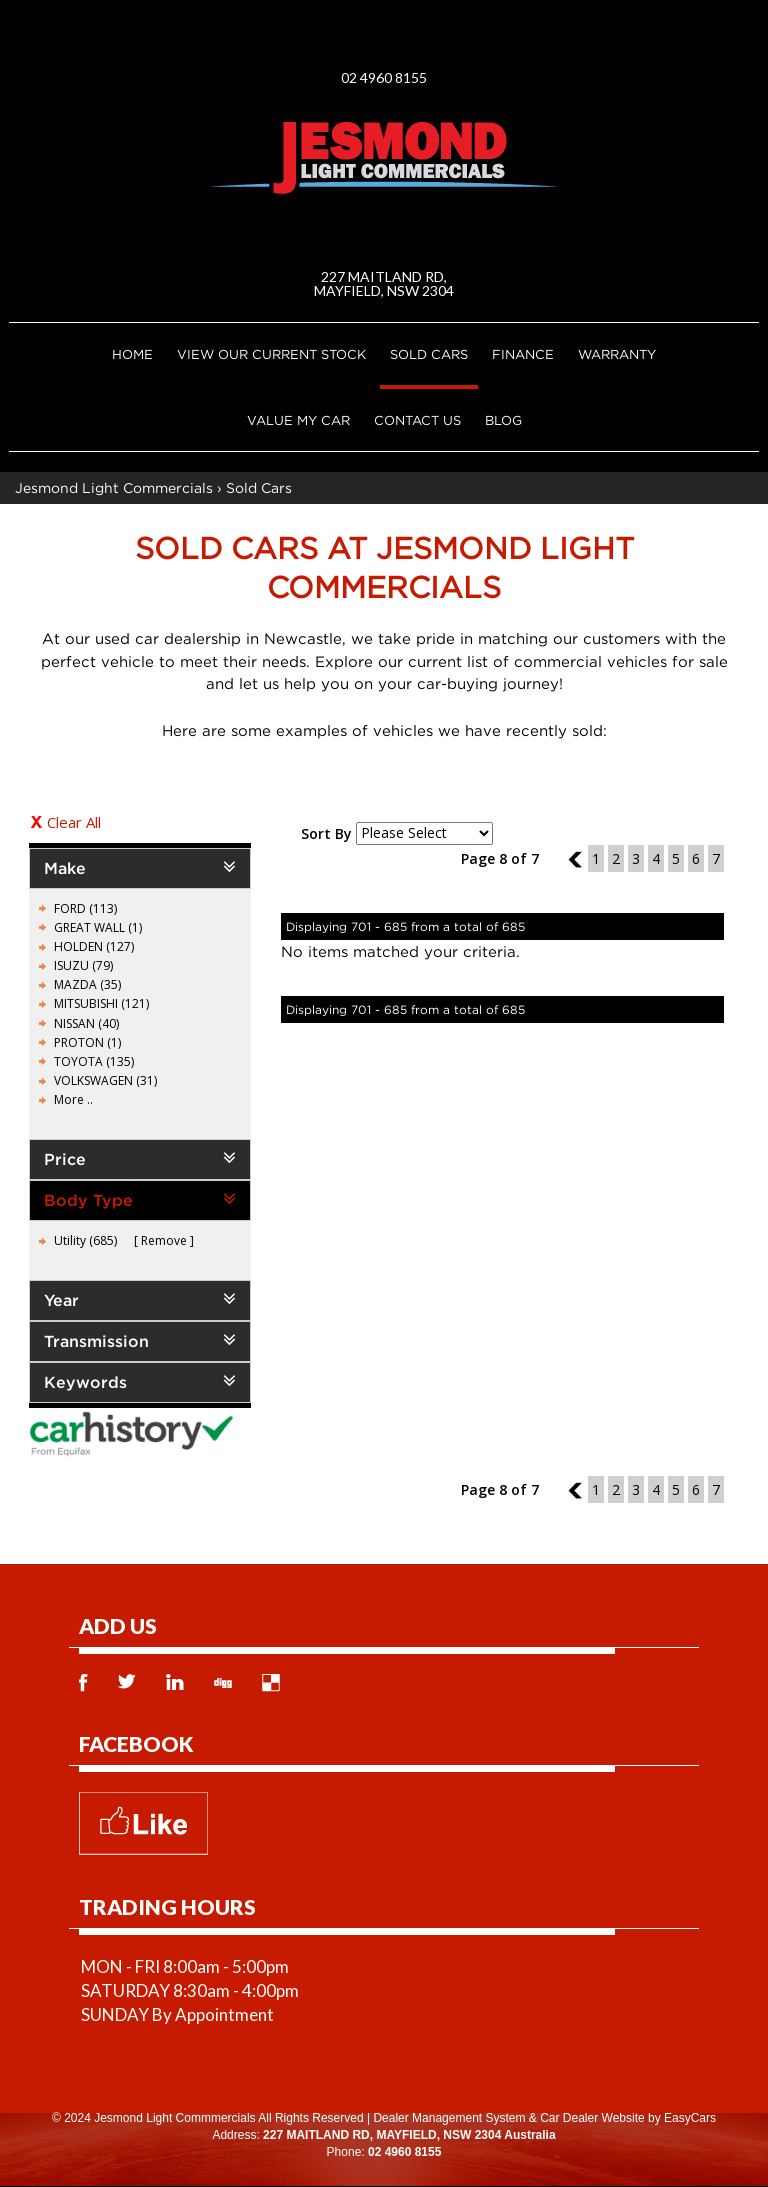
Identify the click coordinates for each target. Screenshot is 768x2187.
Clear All (74, 822)
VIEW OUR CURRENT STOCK (271, 354)
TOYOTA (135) (94, 1061)
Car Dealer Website (592, 2118)
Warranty (617, 354)
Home (132, 354)
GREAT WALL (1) (98, 927)
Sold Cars (429, 354)
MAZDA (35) (87, 984)
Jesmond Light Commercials (114, 487)
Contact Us (417, 420)
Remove (164, 1240)
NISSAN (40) (86, 1023)
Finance (523, 354)
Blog (503, 420)
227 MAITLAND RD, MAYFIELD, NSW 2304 (384, 283)
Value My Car (298, 420)
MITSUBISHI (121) (101, 1003)
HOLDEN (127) (94, 946)
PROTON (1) (87, 1042)
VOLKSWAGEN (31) (105, 1080)
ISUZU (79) (83, 965)
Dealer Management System (449, 2118)
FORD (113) (85, 908)
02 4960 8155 (384, 77)
